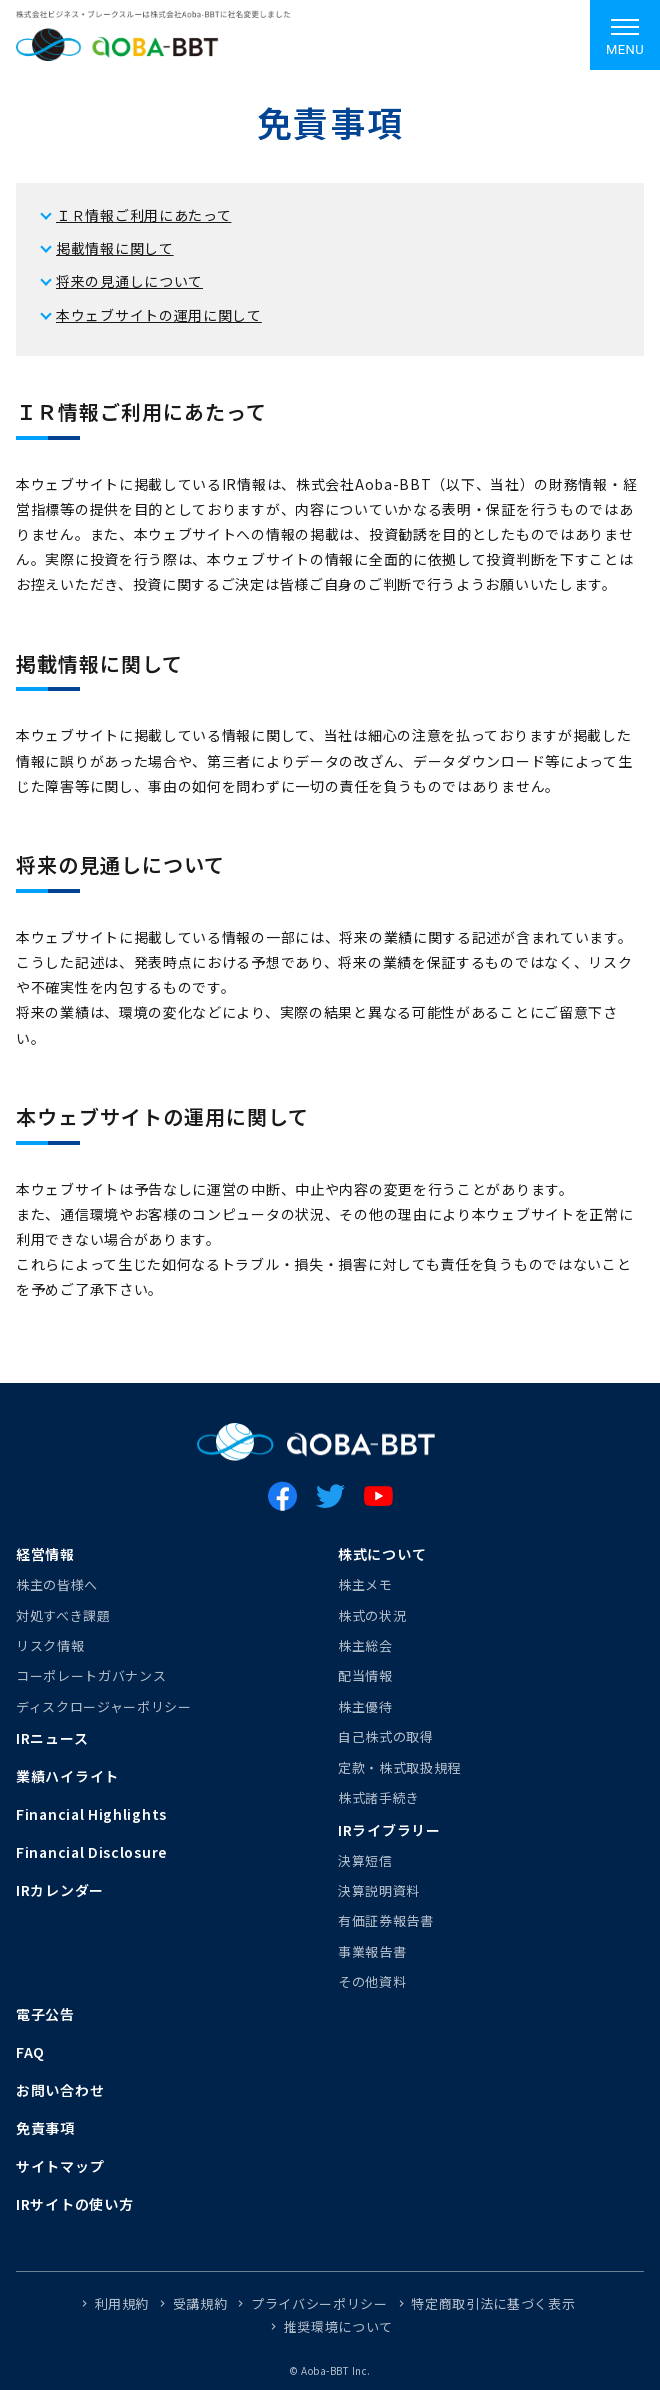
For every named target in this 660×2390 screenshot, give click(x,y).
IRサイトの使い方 (74, 2204)
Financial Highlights (91, 1814)
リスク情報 (50, 1645)
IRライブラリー (389, 1830)
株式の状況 (372, 1615)
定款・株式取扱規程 (399, 1767)
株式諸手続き (379, 1797)
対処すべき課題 (63, 1615)
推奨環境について (338, 2326)
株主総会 (365, 1645)
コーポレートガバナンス (91, 1675)
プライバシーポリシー (319, 2303)
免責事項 (45, 2128)
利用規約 (122, 2303)
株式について (382, 1554)
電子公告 (45, 2014)
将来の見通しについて (129, 281)
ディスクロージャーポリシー (103, 1706)
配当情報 (365, 1675)
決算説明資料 (379, 1890)
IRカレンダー (60, 1890)
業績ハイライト (67, 1776)
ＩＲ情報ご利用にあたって (143, 215)
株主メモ (365, 1584)
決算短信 (365, 1860)
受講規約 (200, 2303)
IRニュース (52, 1738)
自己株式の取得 (386, 1736)
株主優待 (365, 1706)
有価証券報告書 (386, 1920)
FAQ (30, 2052)
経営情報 (45, 1554)
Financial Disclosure (91, 1852)
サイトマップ (60, 2166)
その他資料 (372, 1981)
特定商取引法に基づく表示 (493, 2303)
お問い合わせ (60, 2090)
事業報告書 (372, 1951)
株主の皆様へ (57, 1584)
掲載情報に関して (115, 248)
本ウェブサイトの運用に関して (159, 315)
